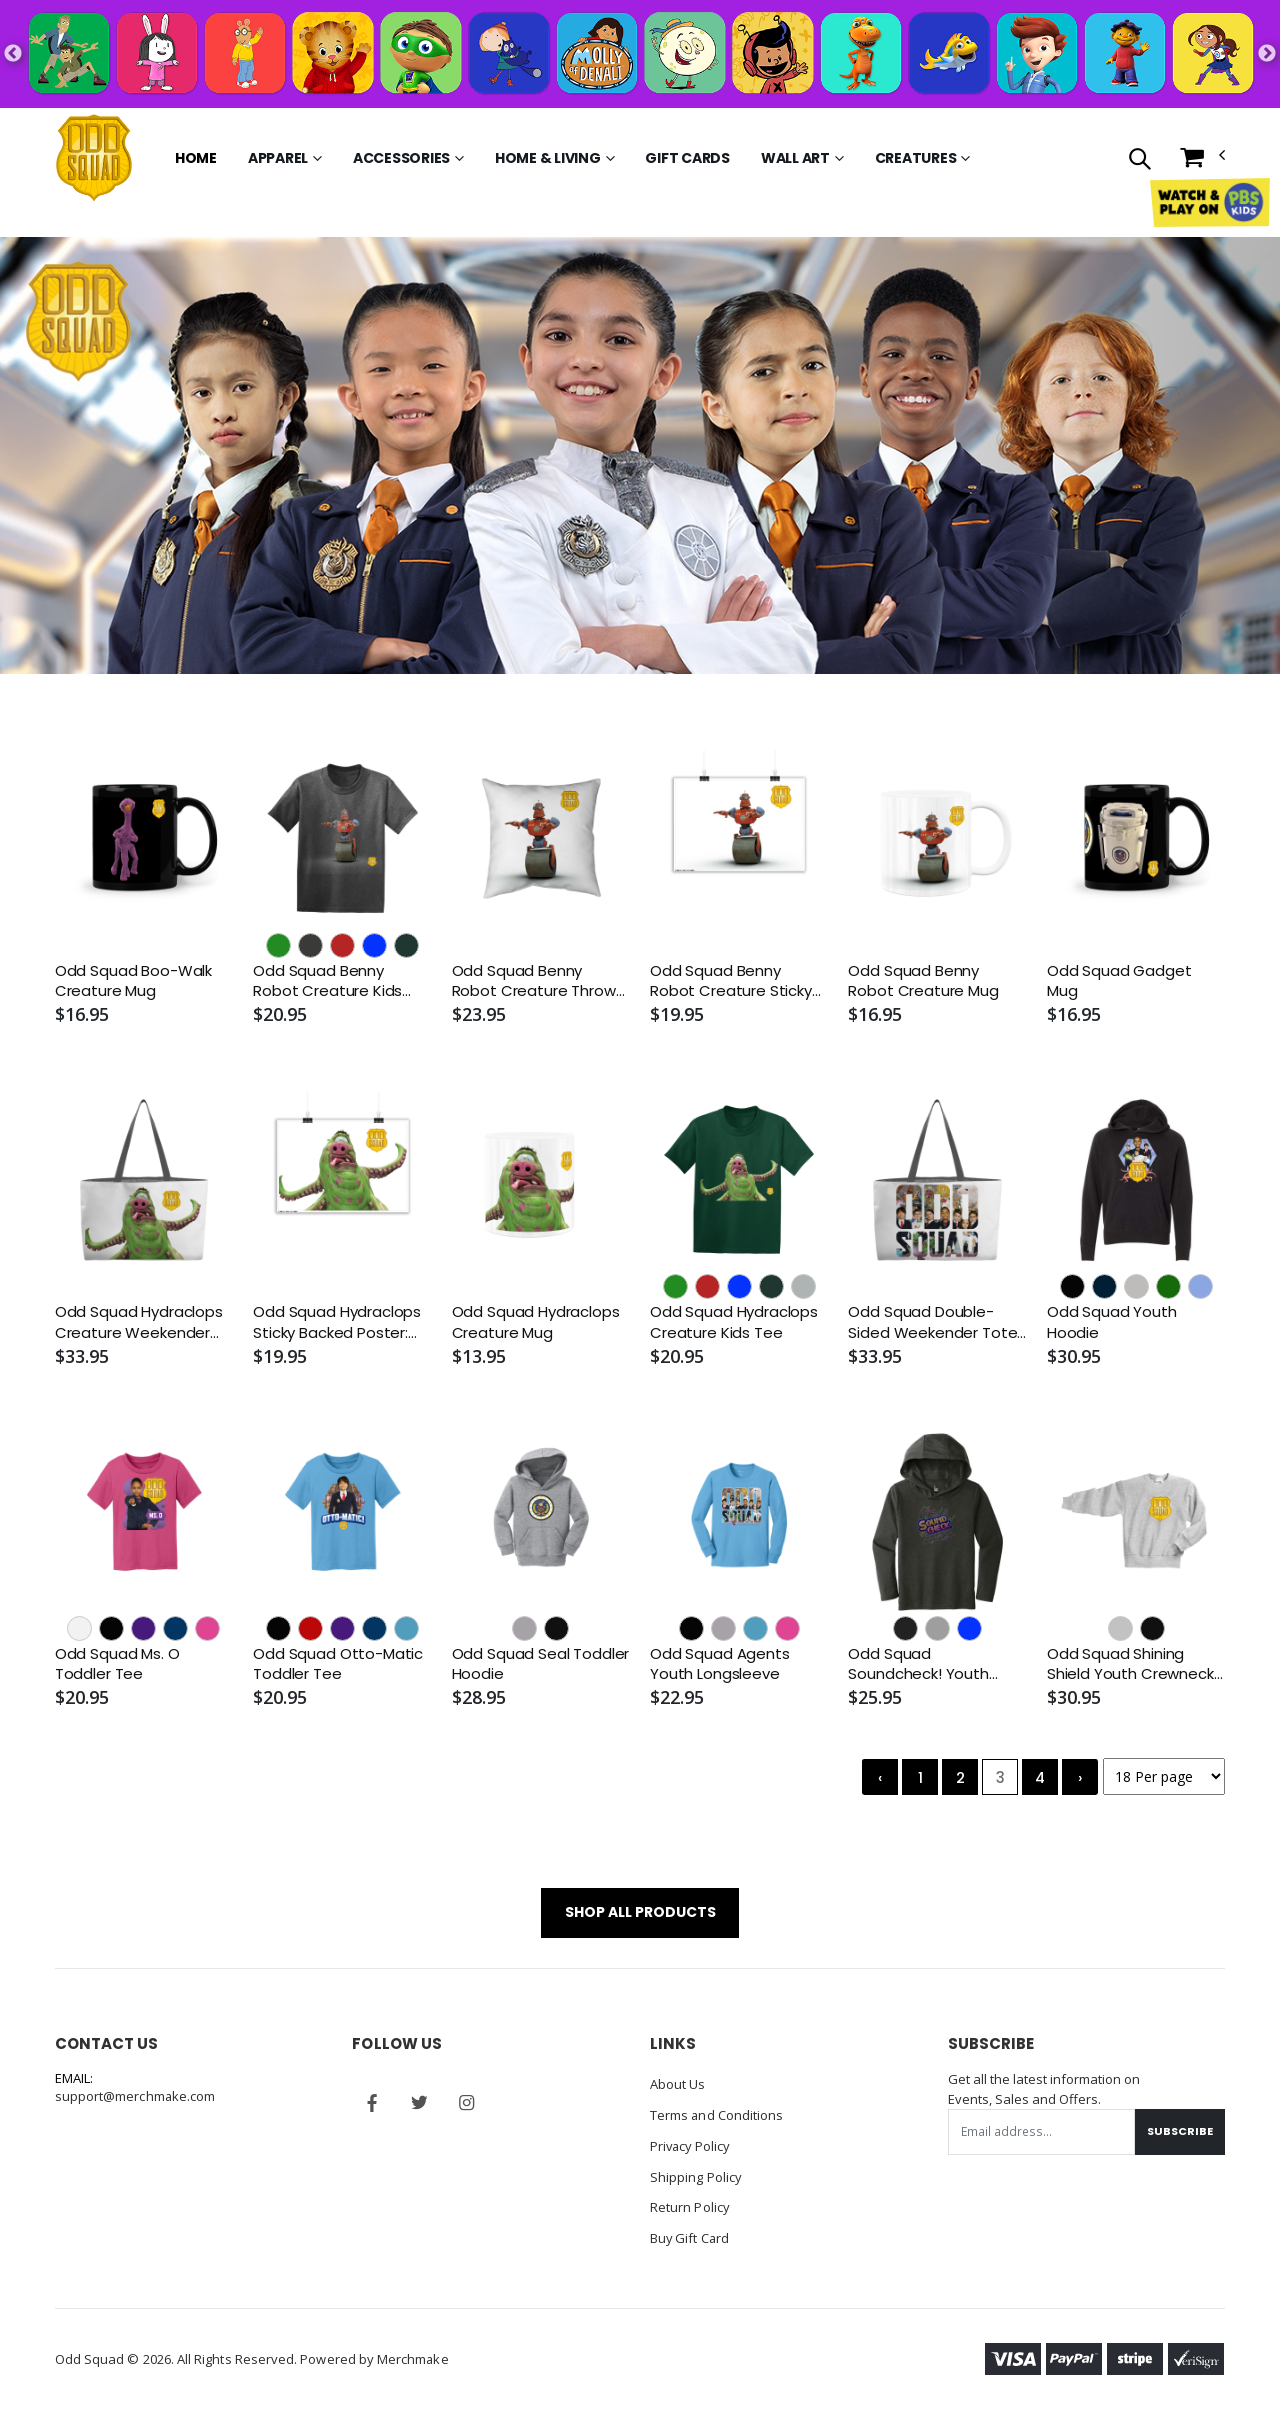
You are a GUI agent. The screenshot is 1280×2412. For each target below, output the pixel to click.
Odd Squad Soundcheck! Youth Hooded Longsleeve (920, 1664)
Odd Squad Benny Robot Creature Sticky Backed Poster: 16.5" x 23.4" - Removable (731, 981)
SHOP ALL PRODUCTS (640, 1913)
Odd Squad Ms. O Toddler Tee (117, 1664)
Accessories (401, 158)
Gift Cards (687, 158)
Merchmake (413, 2354)
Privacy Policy (691, 2144)
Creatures (916, 158)
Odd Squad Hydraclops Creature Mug (536, 1323)
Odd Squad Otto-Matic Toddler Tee (338, 1664)
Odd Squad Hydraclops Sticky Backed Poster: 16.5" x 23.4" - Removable (337, 1323)
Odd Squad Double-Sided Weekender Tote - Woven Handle (932, 1323)
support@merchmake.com (135, 2097)
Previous (13, 54)
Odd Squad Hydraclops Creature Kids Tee (734, 1323)
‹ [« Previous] (880, 1777)
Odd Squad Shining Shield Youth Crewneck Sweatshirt (1130, 1664)
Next (1267, 54)
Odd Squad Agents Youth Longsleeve (720, 1664)
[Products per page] (1164, 1777)
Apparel (278, 158)
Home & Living (548, 158)
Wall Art (795, 158)
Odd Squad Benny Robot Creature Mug (923, 981)
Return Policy (690, 2204)
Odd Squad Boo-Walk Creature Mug (133, 981)
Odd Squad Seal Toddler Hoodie (541, 1664)
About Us (678, 2084)
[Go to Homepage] (94, 158)
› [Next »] (1080, 1777)
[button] (1138, 160)
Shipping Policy (696, 2174)
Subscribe (1180, 2132)
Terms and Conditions (717, 2114)
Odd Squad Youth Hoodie (1112, 1323)
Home (196, 158)
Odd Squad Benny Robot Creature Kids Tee (327, 981)
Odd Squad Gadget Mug (1119, 981)
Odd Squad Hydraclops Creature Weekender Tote (139, 1323)
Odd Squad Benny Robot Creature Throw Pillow (534, 981)
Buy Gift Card (690, 2234)
